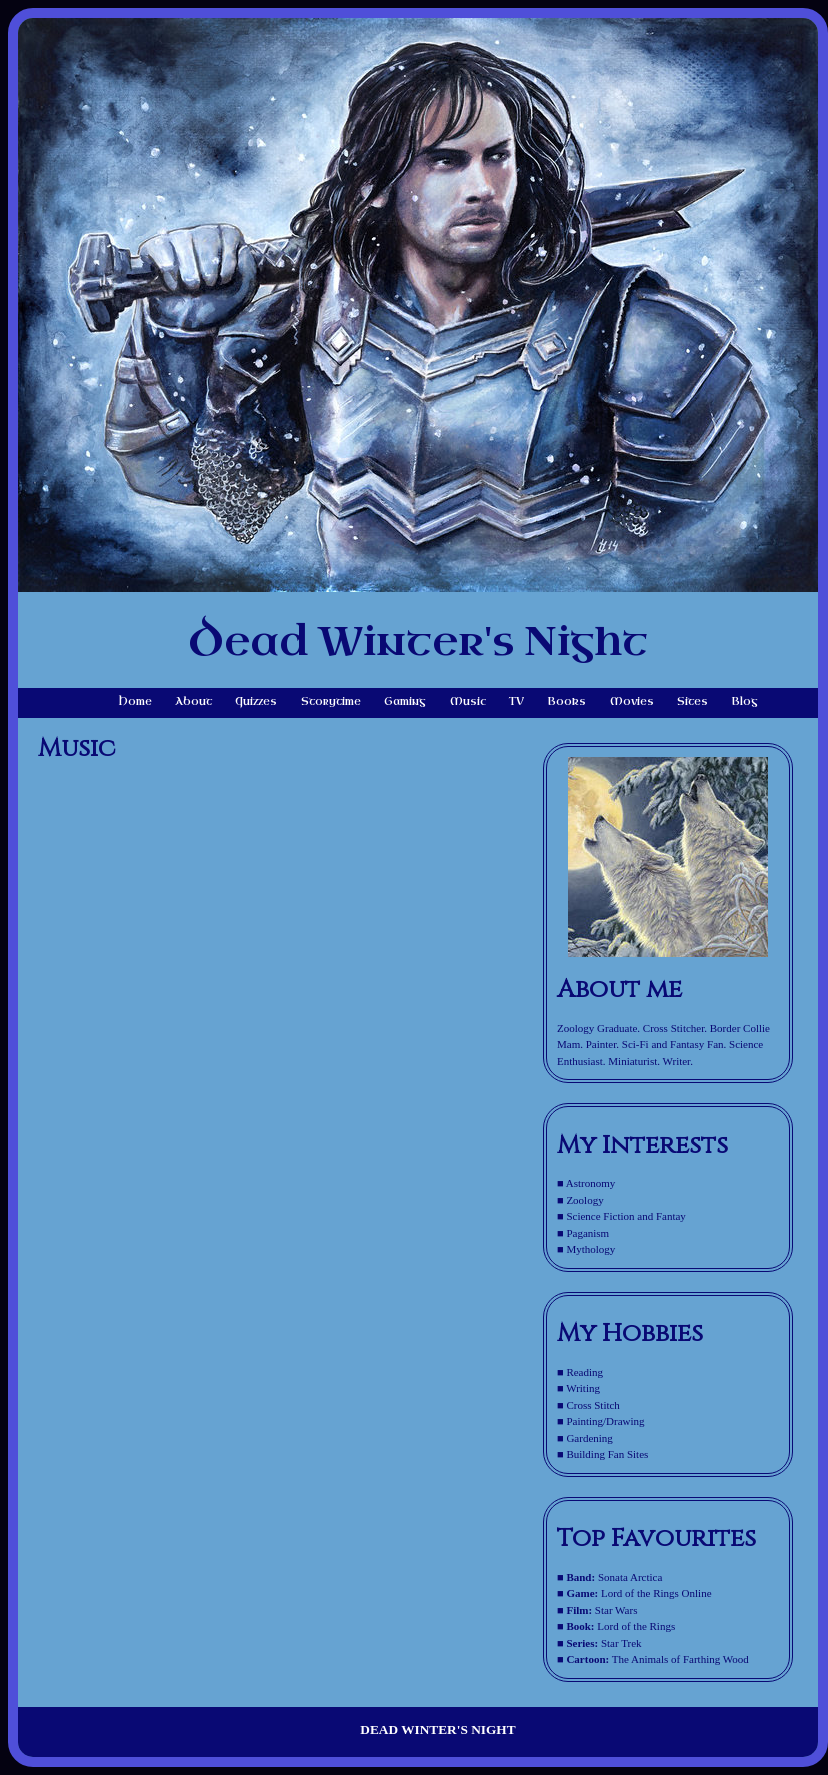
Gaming (405, 701)
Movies (632, 701)
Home (135, 701)
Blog (744, 701)
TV (516, 701)
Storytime (331, 701)
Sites (692, 701)
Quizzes (256, 701)
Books (566, 701)
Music (468, 701)
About (193, 701)
